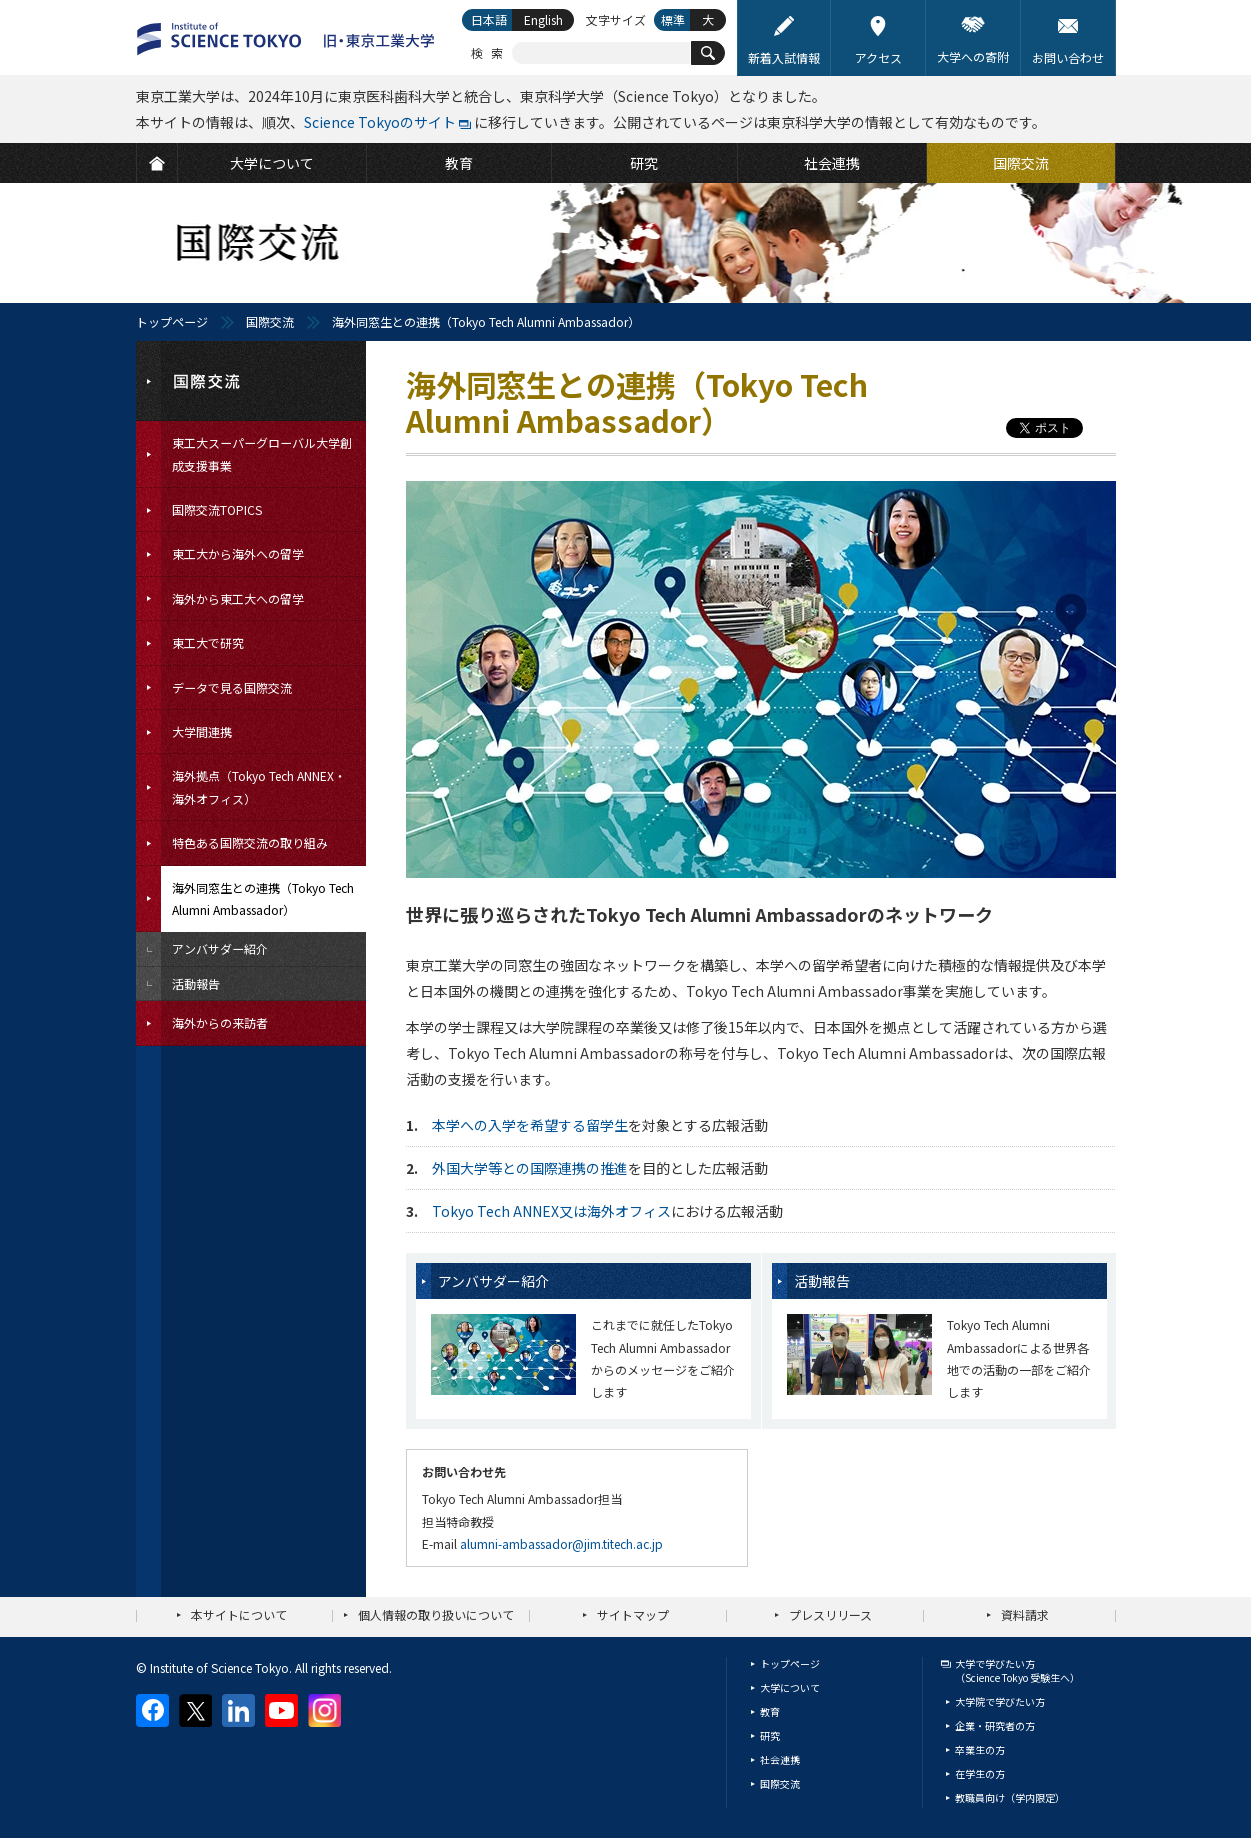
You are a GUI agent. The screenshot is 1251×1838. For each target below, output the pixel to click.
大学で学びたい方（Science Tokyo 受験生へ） (1017, 1670)
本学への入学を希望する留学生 (530, 1125)
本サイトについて (239, 1614)
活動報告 (822, 1281)
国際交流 (270, 321)
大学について (790, 1687)
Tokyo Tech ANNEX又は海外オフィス (551, 1211)
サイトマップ (633, 1614)
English (543, 19)
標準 (673, 19)
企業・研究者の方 (995, 1725)
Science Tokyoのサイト (380, 122)
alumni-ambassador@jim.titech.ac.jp (561, 1543)
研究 (770, 1735)
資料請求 (1025, 1614)
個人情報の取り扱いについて (436, 1614)
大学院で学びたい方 (1000, 1701)
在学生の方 (980, 1773)
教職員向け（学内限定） (1010, 1797)
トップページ (172, 321)
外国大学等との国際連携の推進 (530, 1168)
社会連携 (780, 1759)
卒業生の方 (980, 1749)
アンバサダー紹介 (493, 1281)
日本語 (489, 19)
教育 (770, 1711)
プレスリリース (830, 1614)
